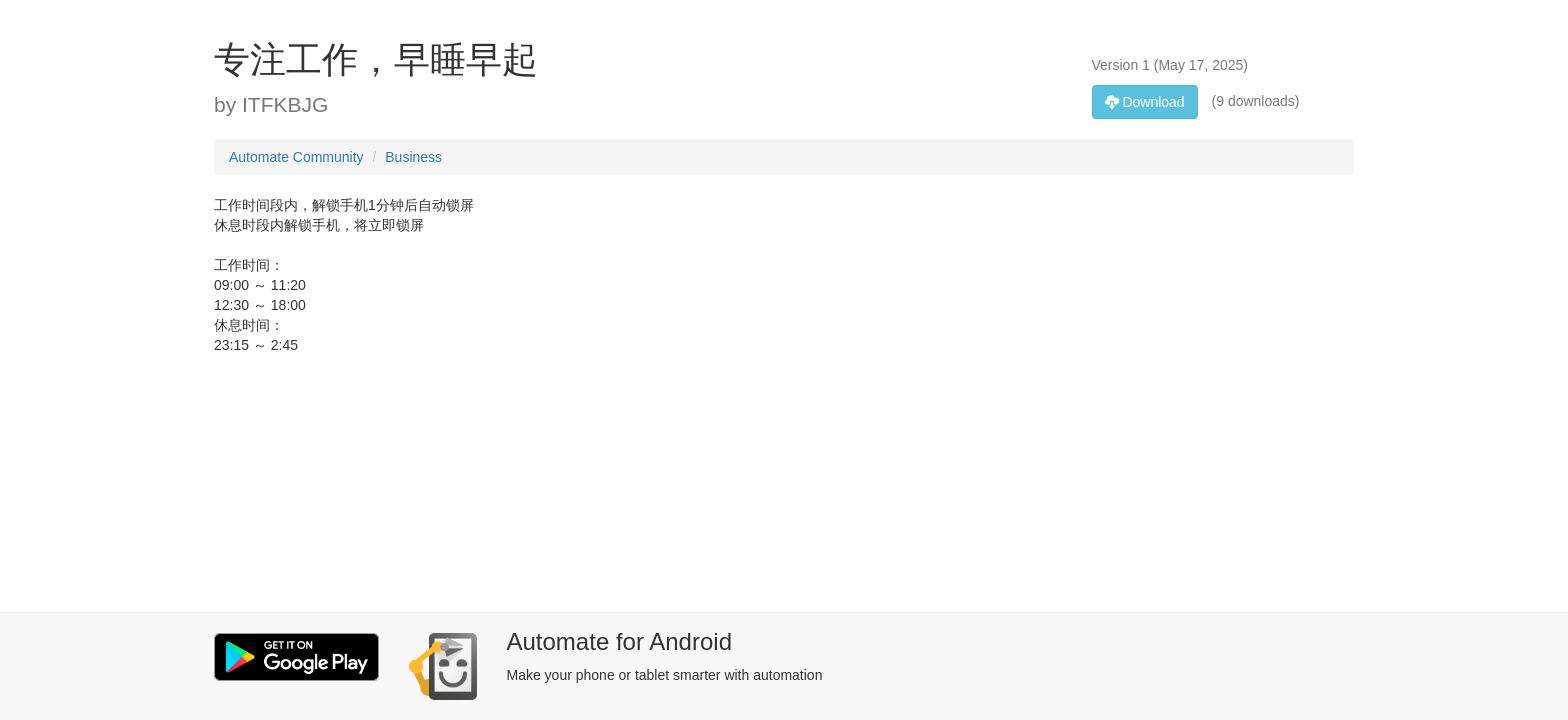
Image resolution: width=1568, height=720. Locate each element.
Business (413, 157)
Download (1145, 102)
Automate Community (296, 157)
